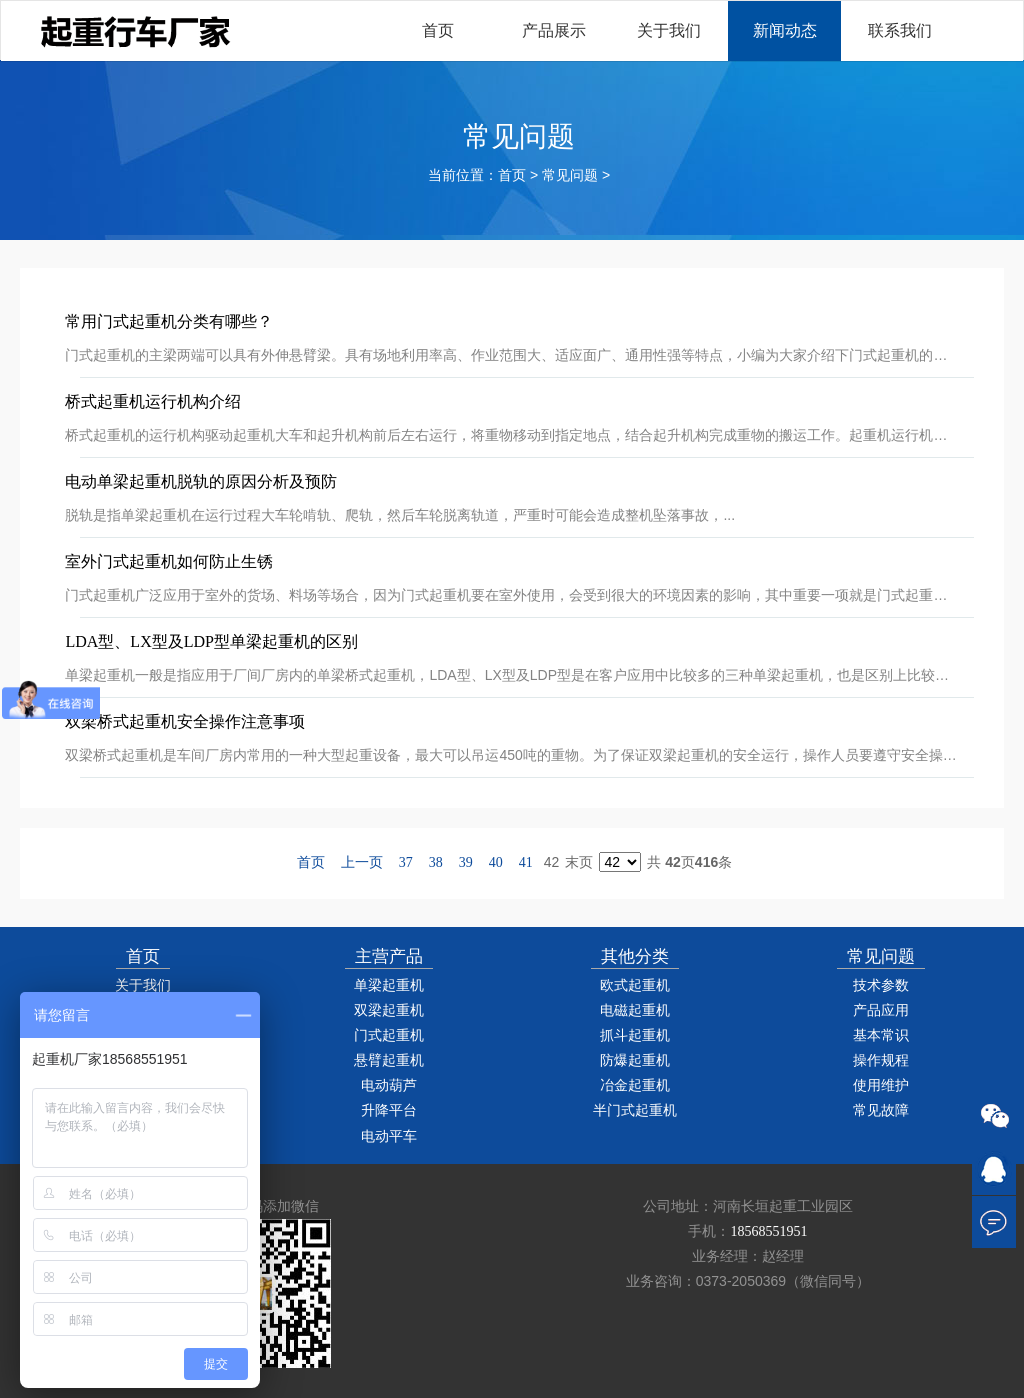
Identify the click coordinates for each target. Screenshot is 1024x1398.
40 (496, 862)
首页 (512, 175)
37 (406, 862)
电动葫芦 (389, 1085)
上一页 (362, 862)
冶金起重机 (635, 1085)
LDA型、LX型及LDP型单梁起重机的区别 (211, 641)
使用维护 (881, 1085)
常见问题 (570, 175)
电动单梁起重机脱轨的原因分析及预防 (201, 481)
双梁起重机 (389, 1010)
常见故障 (881, 1110)
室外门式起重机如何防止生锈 (169, 561)
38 (436, 862)
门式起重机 (389, 1035)
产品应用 (881, 1010)
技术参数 (881, 985)
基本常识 (881, 1035)
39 (466, 862)
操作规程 (881, 1060)
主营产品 (389, 956)
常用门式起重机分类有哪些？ (169, 321)
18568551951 (768, 1231)
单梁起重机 (389, 985)
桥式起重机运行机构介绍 (153, 401)
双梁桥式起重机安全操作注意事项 (185, 721)
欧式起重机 (635, 985)
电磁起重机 (635, 1010)
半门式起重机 (635, 1110)
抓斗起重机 (635, 1035)
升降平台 (389, 1110)
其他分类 (635, 956)
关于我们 (143, 985)
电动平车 (389, 1136)
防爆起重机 (635, 1060)
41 (526, 862)
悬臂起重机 (389, 1060)
